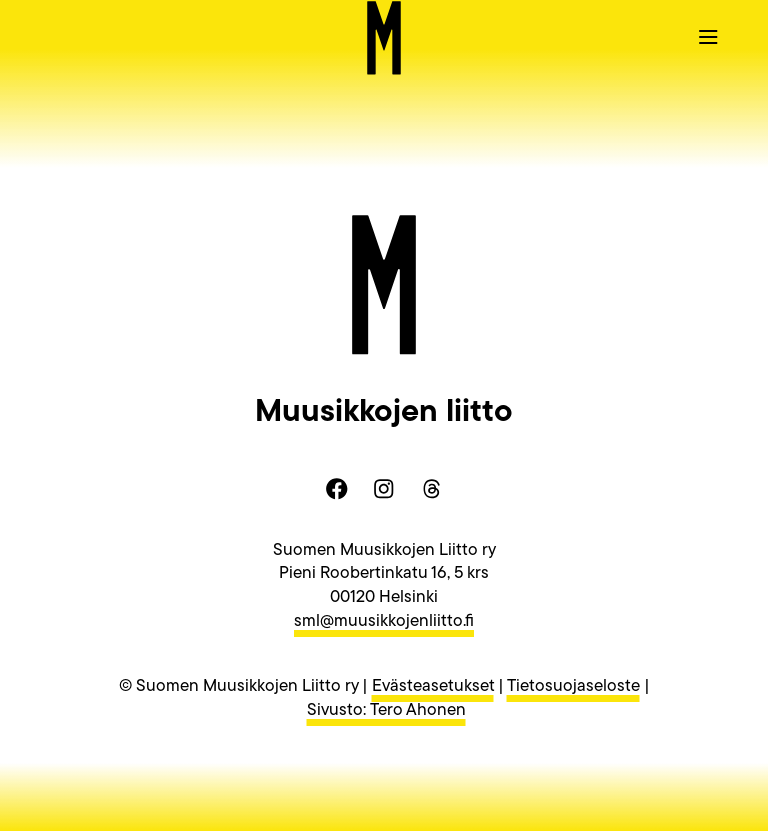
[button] (708, 36)
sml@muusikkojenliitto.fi (384, 621)
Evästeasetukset (433, 686)
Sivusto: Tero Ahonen (386, 710)
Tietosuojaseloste (573, 686)
